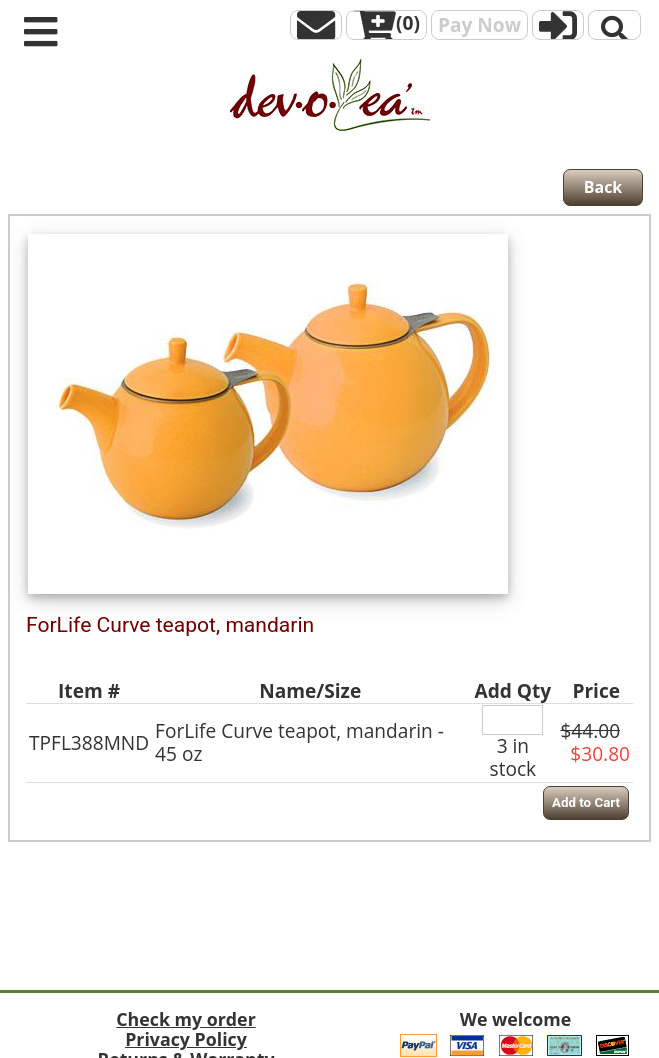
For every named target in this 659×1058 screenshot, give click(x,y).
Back (603, 187)
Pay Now (479, 25)
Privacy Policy (186, 1039)
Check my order (185, 1019)
